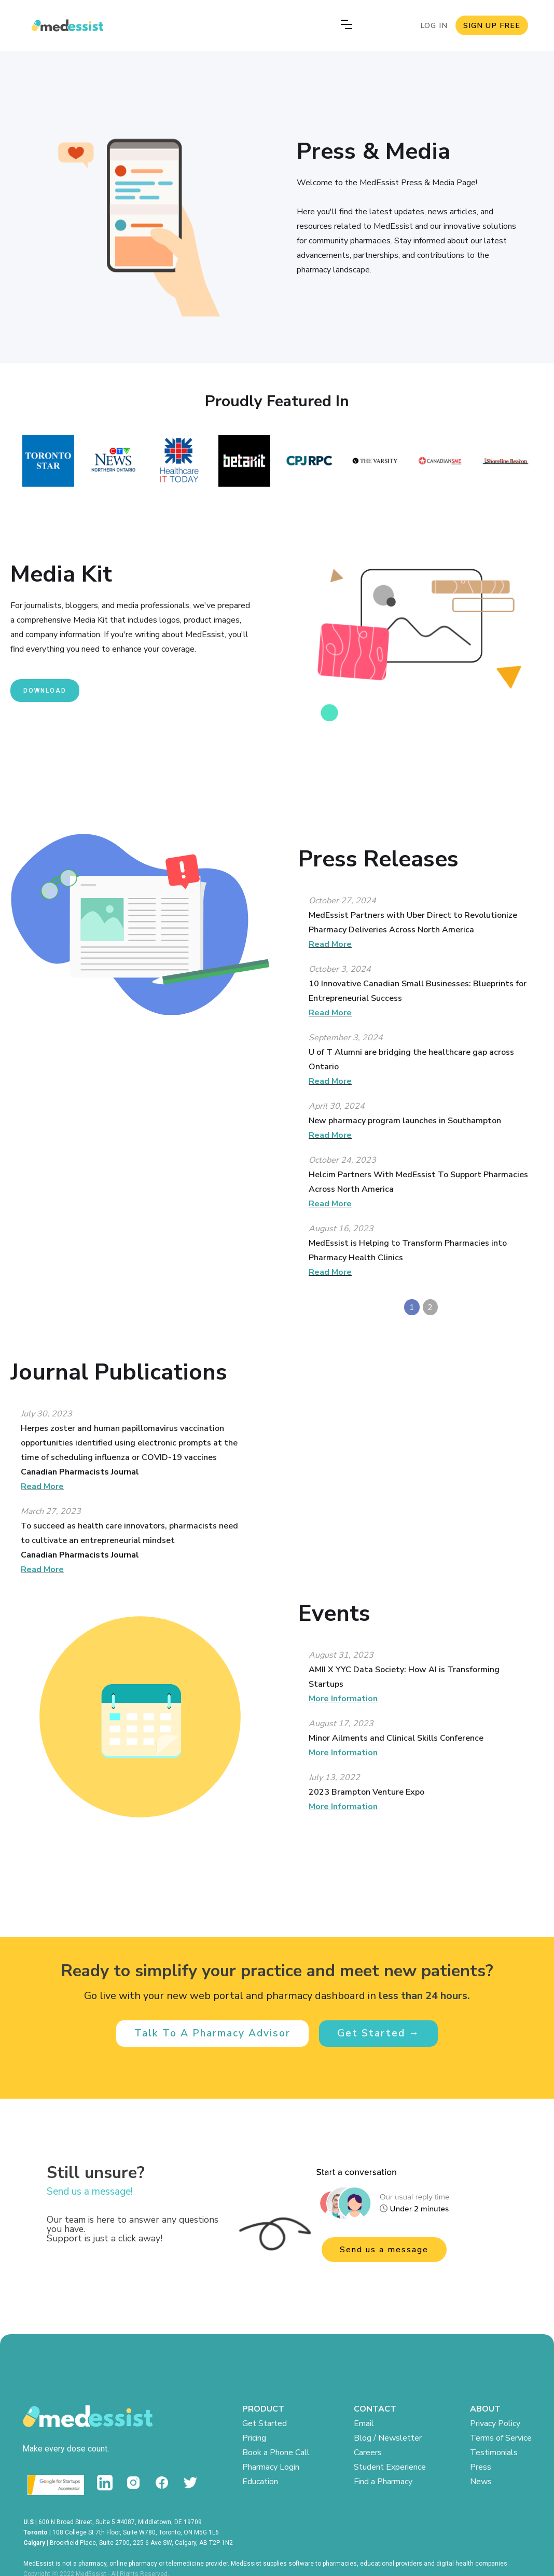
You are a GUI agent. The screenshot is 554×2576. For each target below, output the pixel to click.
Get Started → (378, 2033)
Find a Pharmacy (383, 2481)
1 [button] (411, 1307)
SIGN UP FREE (491, 25)
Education (260, 2481)
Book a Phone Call (276, 2452)
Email (364, 2423)
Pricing (254, 2438)
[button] (344, 25)
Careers (368, 2452)
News (481, 2481)
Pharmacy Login (270, 2467)
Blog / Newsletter (388, 2438)
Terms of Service (501, 2438)
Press (480, 2467)
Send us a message (384, 2249)
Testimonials (494, 2452)
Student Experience (390, 2467)
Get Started (264, 2423)
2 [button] (430, 1307)
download (44, 690)
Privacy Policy (495, 2423)
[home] (65, 25)
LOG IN (434, 25)
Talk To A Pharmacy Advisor (212, 2033)
